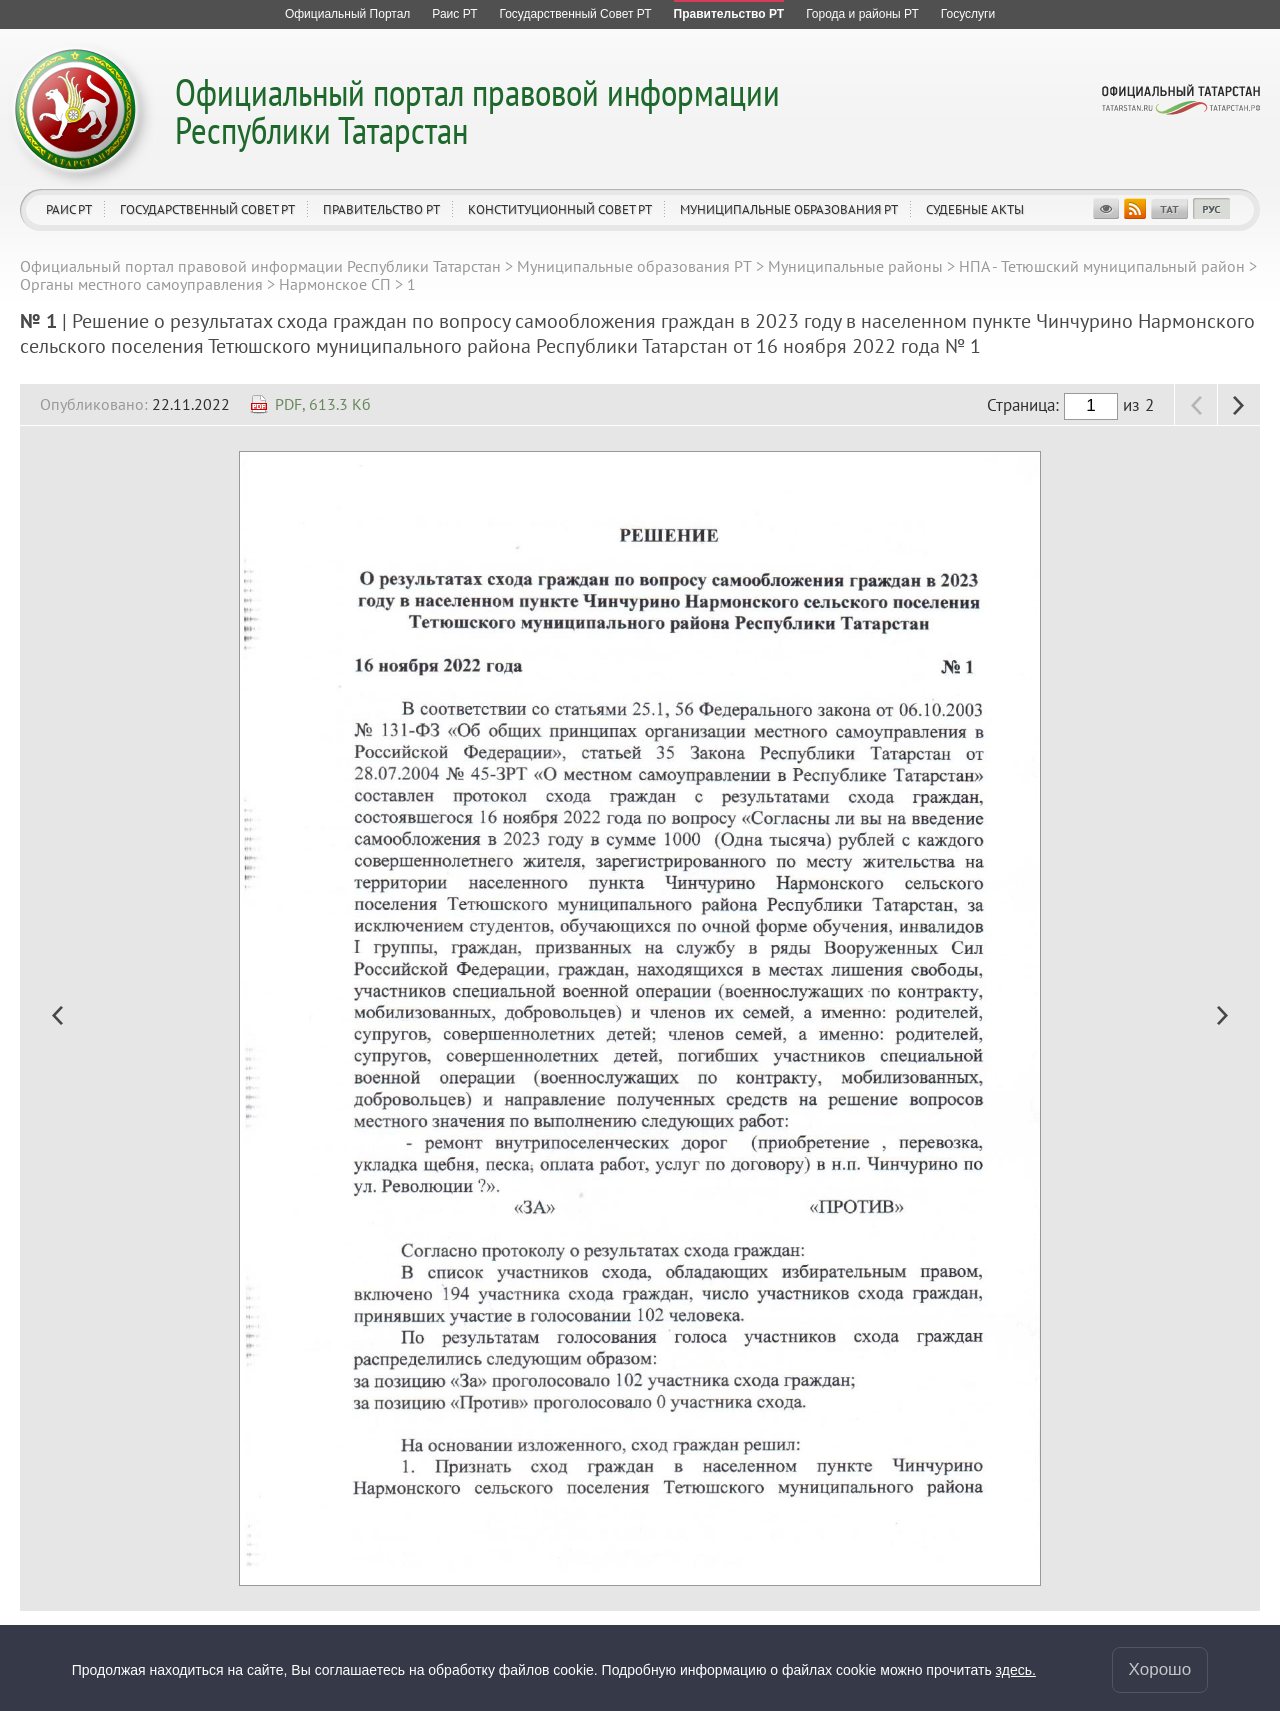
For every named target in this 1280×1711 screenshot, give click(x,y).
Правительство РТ (381, 209)
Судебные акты (975, 209)
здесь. (1016, 1670)
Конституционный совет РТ (560, 209)
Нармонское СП (335, 284)
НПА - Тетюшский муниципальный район (1102, 266)
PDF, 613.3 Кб (323, 404)
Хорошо (1160, 1669)
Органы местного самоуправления (141, 284)
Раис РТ (69, 209)
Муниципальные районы (855, 266)
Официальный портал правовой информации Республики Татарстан (477, 110)
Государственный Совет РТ (207, 209)
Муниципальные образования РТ (789, 209)
